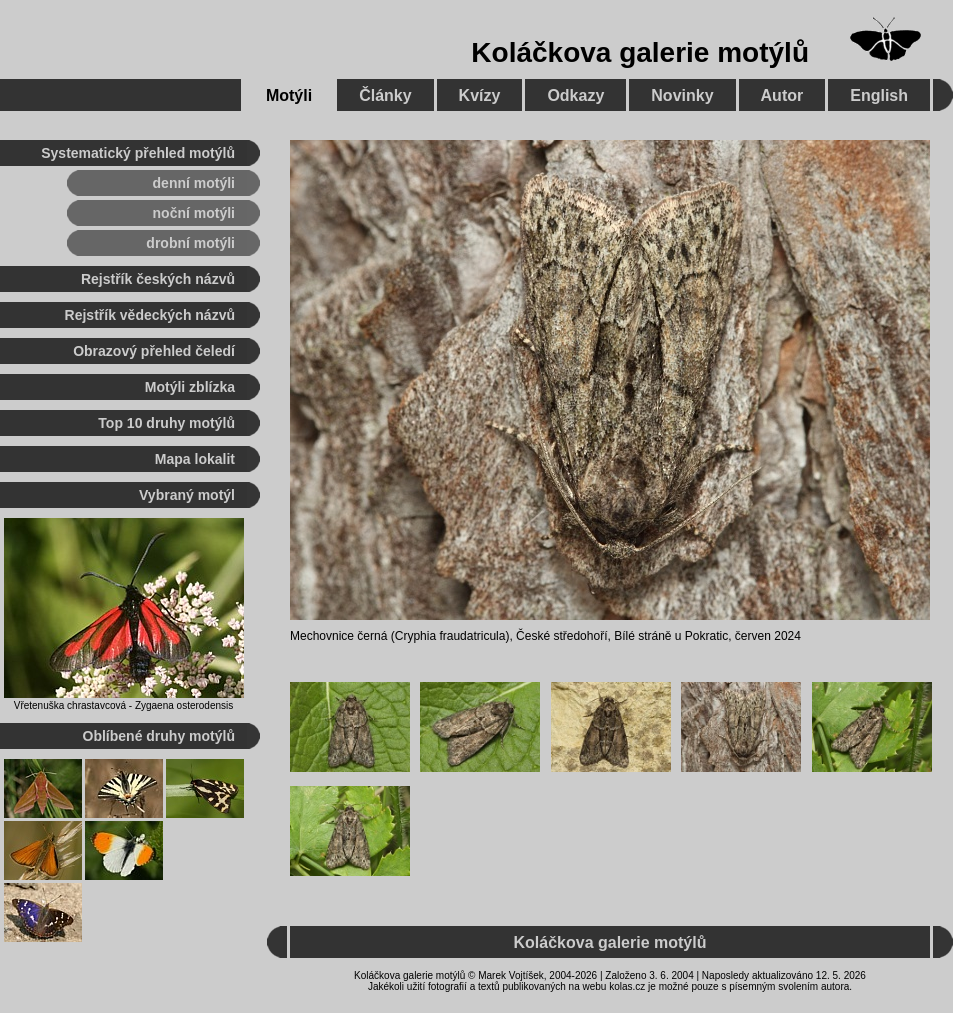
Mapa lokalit (195, 459)
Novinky (682, 95)
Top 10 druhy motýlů (166, 423)
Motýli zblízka (190, 387)
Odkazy (575, 95)
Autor (782, 95)
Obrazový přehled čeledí (154, 351)
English (879, 95)
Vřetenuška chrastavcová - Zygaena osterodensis (124, 705)
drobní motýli (190, 243)
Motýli (289, 95)
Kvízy (480, 95)
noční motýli (194, 213)
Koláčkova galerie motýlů (640, 52)
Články (385, 95)
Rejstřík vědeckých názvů (150, 315)
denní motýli (194, 183)
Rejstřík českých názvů (158, 279)
